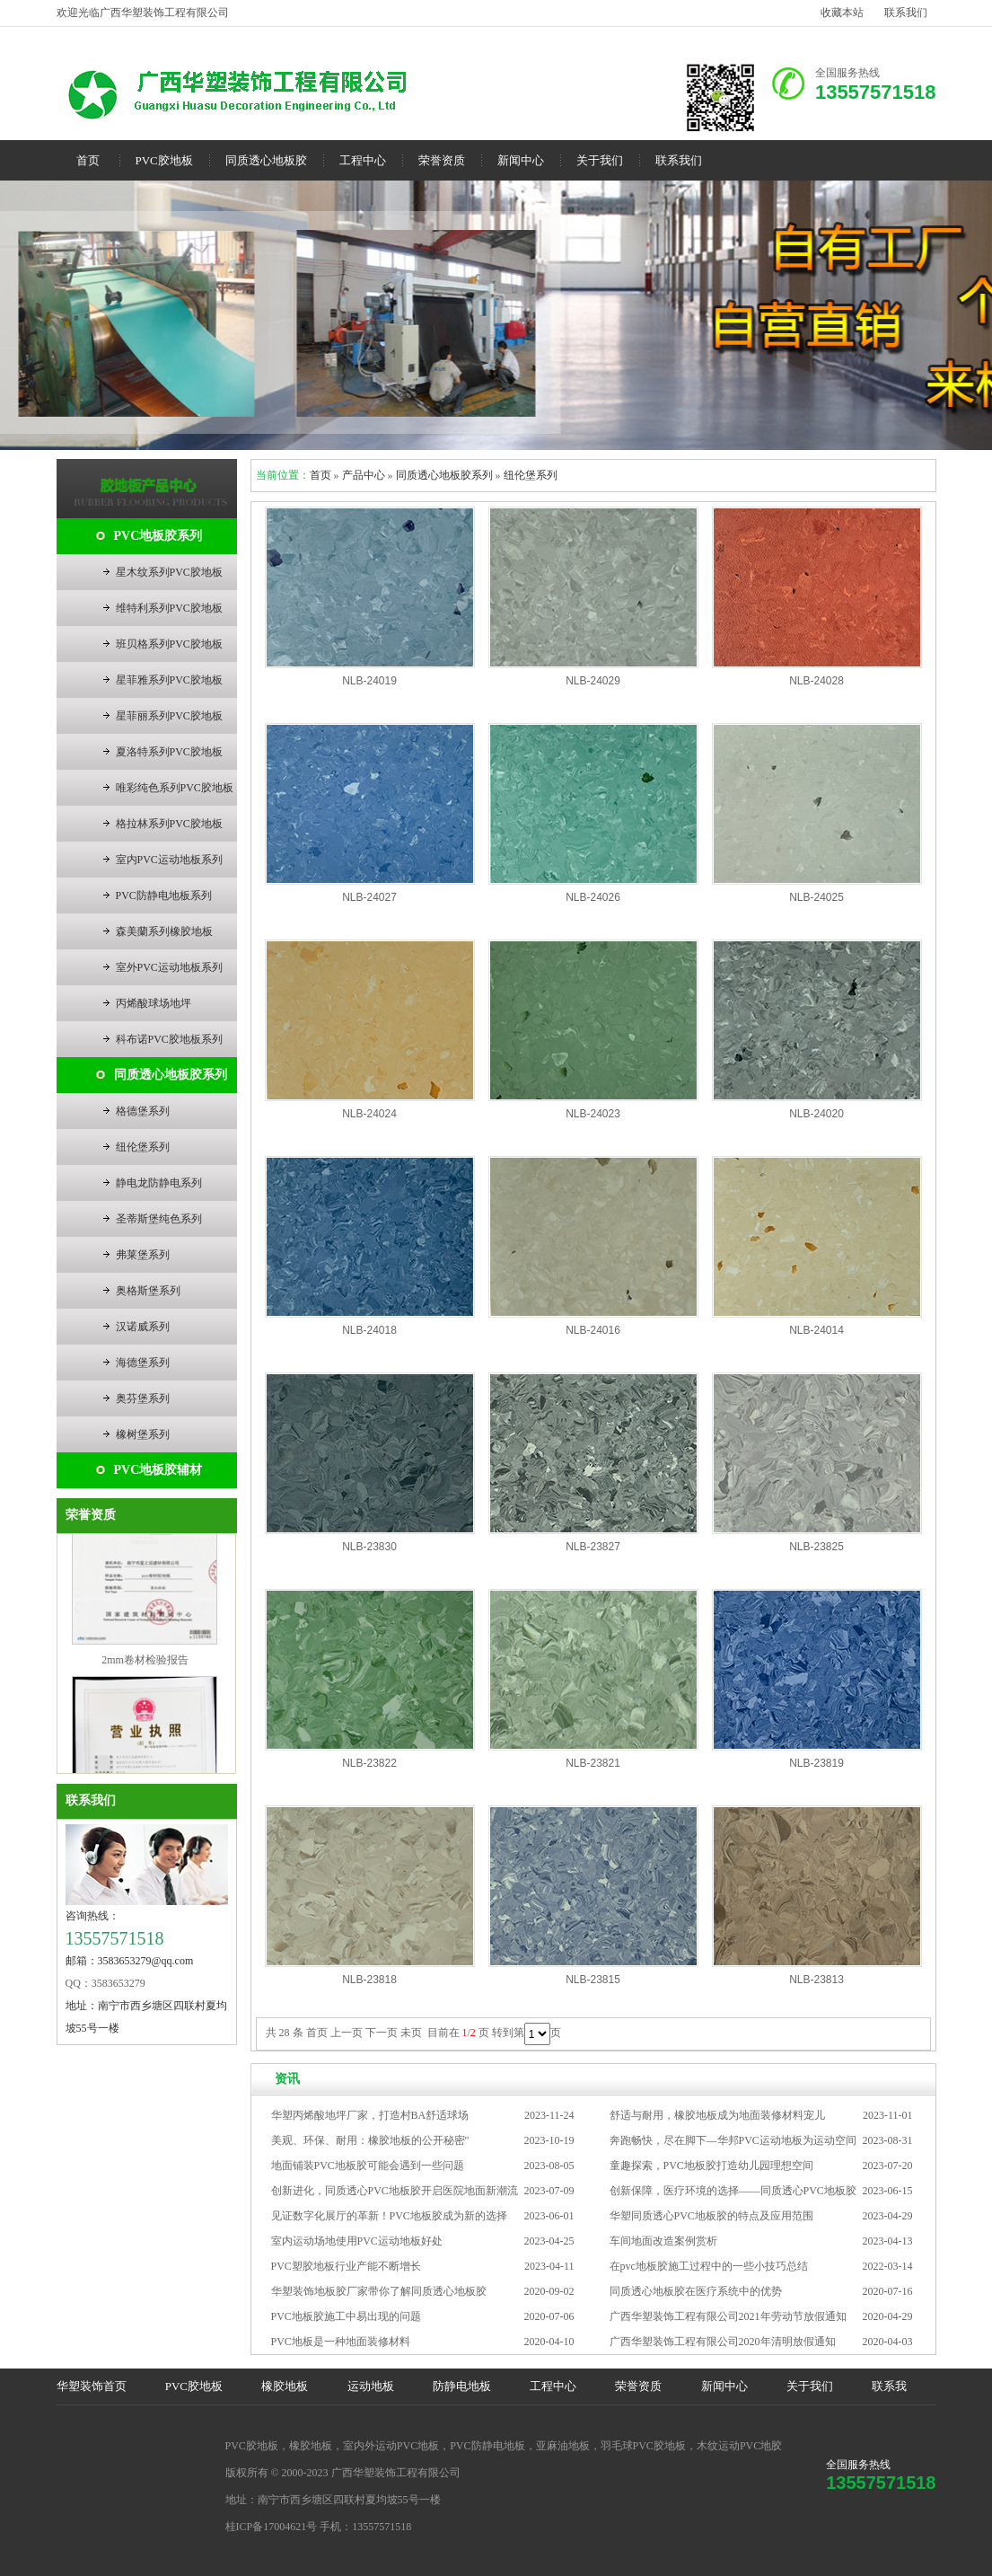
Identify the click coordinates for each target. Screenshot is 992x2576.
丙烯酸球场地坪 (153, 1003)
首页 (88, 160)
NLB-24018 (369, 1330)
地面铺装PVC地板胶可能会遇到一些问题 (367, 2165)
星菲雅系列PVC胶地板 (169, 680)
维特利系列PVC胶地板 (169, 608)
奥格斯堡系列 (148, 1290)
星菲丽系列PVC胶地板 (169, 716)
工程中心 (362, 160)
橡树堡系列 (143, 1434)
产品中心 (363, 475)
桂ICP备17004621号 (271, 2526)
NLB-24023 (593, 1113)
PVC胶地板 (164, 160)
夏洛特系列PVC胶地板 (169, 751)
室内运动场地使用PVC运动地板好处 (357, 2241)
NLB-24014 (816, 1330)
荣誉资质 (441, 160)
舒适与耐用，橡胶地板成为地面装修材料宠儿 (717, 2115)
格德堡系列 (143, 1111)
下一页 (381, 2032)
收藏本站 (842, 12)
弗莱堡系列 (143, 1254)
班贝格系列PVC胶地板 (169, 644)
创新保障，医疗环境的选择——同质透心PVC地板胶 (733, 2190)
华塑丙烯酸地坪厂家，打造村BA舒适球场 (370, 2115)
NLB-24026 (593, 897)
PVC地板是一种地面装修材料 (340, 2341)
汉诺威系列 (143, 1326)
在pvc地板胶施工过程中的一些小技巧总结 (709, 2266)
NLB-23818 (369, 1979)
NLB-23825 (816, 1546)
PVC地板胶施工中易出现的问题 (346, 2316)
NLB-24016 (593, 1330)
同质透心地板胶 (266, 160)
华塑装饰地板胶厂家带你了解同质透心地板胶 (379, 2291)
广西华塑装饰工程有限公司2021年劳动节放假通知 (728, 2316)
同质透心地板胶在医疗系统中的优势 (696, 2291)
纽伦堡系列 (143, 1147)
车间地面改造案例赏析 (663, 2241)
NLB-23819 (816, 1763)
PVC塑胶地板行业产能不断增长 (346, 2266)
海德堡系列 (143, 1362)
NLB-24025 (816, 897)
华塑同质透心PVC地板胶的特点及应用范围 (711, 2216)
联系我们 (905, 12)
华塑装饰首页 (92, 2386)
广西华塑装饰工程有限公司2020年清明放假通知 (723, 2341)
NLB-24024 (369, 1113)
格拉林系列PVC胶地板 (169, 823)
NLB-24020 (816, 1113)
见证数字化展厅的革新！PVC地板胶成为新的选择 (389, 2216)
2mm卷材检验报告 (145, 1666)
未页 (411, 2032)
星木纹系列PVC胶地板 (169, 572)
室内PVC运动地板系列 (169, 859)
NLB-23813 (816, 1979)
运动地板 (370, 2386)
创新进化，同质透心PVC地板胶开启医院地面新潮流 (394, 2190)
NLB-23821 (593, 1763)
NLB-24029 (593, 681)
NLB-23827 (593, 1546)
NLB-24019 (369, 681)
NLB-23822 (369, 1763)
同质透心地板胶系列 (170, 1074)
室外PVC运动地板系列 (169, 967)
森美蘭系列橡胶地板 (164, 931)
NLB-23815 (593, 1979)
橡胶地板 (284, 2386)
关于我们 (599, 160)
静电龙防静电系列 (159, 1183)
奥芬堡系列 (143, 1398)
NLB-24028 (816, 681)
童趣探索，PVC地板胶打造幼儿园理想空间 (711, 2165)
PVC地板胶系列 (158, 536)
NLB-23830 (369, 1546)
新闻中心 (520, 160)
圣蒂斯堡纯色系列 (159, 1219)
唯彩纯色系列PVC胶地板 (174, 787)
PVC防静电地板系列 (164, 895)
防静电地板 (462, 2386)
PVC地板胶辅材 (158, 1470)
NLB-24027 (369, 897)
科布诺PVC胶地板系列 (169, 1039)
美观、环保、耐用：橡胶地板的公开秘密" (370, 2140)
